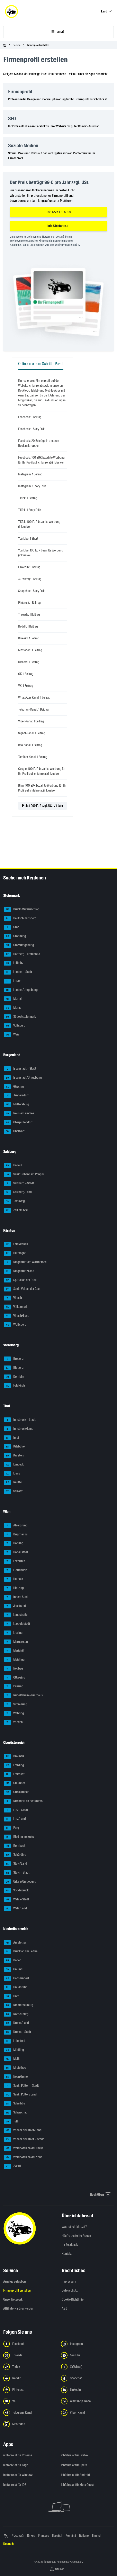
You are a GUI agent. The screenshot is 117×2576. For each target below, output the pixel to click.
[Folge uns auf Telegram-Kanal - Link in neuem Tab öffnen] (29, 2412)
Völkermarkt (16, 1307)
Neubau (13, 1668)
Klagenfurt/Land (19, 1271)
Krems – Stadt (17, 2032)
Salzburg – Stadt (19, 1183)
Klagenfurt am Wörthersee (25, 1262)
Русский (17, 2535)
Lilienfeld (14, 2041)
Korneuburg (16, 2014)
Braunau (14, 1756)
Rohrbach (15, 1846)
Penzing (13, 1686)
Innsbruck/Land (18, 1428)
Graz (11, 927)
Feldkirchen (16, 1244)
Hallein (13, 1165)
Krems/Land (16, 2023)
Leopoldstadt (17, 1624)
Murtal (13, 998)
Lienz (12, 1473)
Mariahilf (14, 1650)
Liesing (13, 1632)
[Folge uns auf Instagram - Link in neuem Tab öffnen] (87, 2344)
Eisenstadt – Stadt (20, 1068)
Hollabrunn (15, 1987)
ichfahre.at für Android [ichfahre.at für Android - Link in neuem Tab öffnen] (75, 2475)
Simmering (15, 1704)
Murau (12, 1007)
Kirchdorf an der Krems (23, 1801)
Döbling (13, 1543)
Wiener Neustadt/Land (23, 2130)
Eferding (14, 1765)
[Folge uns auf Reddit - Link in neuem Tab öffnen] (29, 2378)
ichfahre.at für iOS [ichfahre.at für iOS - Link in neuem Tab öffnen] (14, 2485)
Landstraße (15, 1615)
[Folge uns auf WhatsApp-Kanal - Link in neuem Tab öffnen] (87, 2401)
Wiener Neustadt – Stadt (24, 2139)
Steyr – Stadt (16, 1872)
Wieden (13, 1722)
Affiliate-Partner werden (18, 2308)
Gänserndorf (16, 1978)
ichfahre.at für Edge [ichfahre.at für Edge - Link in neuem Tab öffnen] (15, 2465)
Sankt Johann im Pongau (24, 1174)
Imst (11, 1437)
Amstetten (15, 1942)
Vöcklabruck (16, 1890)
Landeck (14, 1464)
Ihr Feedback (70, 2244)
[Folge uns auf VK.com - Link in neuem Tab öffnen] (29, 2401)
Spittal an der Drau (20, 1280)
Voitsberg (14, 1025)
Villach (13, 1298)
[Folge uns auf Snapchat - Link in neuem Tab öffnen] (87, 2378)
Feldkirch (14, 1385)
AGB (64, 2308)
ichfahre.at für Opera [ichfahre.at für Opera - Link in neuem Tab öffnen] (74, 2465)
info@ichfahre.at (58, 226)
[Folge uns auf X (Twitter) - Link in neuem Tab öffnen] (87, 2367)
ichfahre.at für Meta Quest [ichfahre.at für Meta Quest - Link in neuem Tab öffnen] (77, 2485)
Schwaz (13, 1491)
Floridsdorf (15, 1570)
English (96, 2535)
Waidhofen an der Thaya (23, 2148)
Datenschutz (70, 2290)
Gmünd (13, 1969)
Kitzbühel (14, 1446)
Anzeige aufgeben (14, 2281)
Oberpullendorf (18, 1122)
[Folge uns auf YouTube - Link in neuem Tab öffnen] (87, 2355)
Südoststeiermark (20, 1016)
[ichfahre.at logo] (11, 11)
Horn (11, 1996)
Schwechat (15, 2112)
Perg (11, 1828)
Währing (14, 1713)
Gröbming (15, 936)
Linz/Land (15, 1819)
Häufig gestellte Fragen (76, 2236)
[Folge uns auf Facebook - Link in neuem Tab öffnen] (29, 2344)
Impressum (69, 2281)
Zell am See (16, 1210)
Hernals (13, 1579)
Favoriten (14, 1561)
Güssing (14, 1086)
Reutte (13, 1482)
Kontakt (67, 2253)
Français (43, 2535)
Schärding (15, 1854)
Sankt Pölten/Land (20, 2094)
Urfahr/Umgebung (20, 1881)
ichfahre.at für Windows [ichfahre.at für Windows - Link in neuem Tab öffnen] (18, 2475)
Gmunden (15, 1783)
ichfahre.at (50, 2562)
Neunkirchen (16, 2076)
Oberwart (14, 1131)
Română (70, 2535)
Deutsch (8, 2544)
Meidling (14, 1659)
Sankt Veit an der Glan (22, 1289)
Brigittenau (16, 1534)
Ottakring (14, 1677)
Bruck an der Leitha (20, 1951)
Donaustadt (16, 1552)
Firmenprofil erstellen (17, 2290)
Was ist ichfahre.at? (74, 2227)
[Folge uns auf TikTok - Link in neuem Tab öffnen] (29, 2367)
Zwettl (12, 2166)
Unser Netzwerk (12, 2299)
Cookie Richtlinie (72, 2299)
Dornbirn (14, 1376)
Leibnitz (13, 963)
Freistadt (14, 1774)
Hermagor (15, 1253)
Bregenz (14, 1358)
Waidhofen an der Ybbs (23, 2157)
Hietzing (14, 1588)
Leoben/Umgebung (21, 990)
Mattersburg (16, 1104)
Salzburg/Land (18, 1192)
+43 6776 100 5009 (58, 212)
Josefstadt (15, 1606)
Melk (11, 2058)
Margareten (16, 1641)
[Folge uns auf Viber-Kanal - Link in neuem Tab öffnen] (87, 2412)
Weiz (11, 1034)
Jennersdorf (16, 1095)
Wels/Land (15, 1908)
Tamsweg (14, 1201)
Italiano (84, 2535)
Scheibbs (14, 2103)
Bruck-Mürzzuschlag (21, 909)
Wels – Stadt (16, 1899)
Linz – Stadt (16, 1810)
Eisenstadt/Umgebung (23, 1077)
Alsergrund (15, 1525)
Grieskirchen (16, 1792)
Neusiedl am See (19, 1113)
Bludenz (14, 1367)
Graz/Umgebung (19, 945)
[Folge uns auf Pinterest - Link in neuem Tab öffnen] (29, 2389)
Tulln (11, 2121)
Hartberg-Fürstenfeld (22, 954)
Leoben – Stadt (18, 972)
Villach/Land (16, 1316)
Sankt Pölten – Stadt (21, 2085)
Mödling (14, 2050)
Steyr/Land (15, 1863)
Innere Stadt (16, 1597)
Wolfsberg (15, 1324)
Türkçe (31, 2535)
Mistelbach (15, 2067)
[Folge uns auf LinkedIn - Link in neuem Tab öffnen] (87, 2389)
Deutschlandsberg (20, 918)
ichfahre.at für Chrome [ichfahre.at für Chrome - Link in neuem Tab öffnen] (17, 2455)
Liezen (12, 981)
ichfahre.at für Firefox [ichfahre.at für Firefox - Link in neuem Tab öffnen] (74, 2455)
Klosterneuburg (18, 2005)
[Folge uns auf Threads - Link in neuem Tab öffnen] (29, 2355)
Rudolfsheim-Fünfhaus (23, 1695)
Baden (12, 1960)
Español (57, 2535)
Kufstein (14, 1455)
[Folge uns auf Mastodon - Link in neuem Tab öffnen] (29, 2424)
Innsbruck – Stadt (20, 1419)
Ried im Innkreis (19, 1837)
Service (16, 45)
